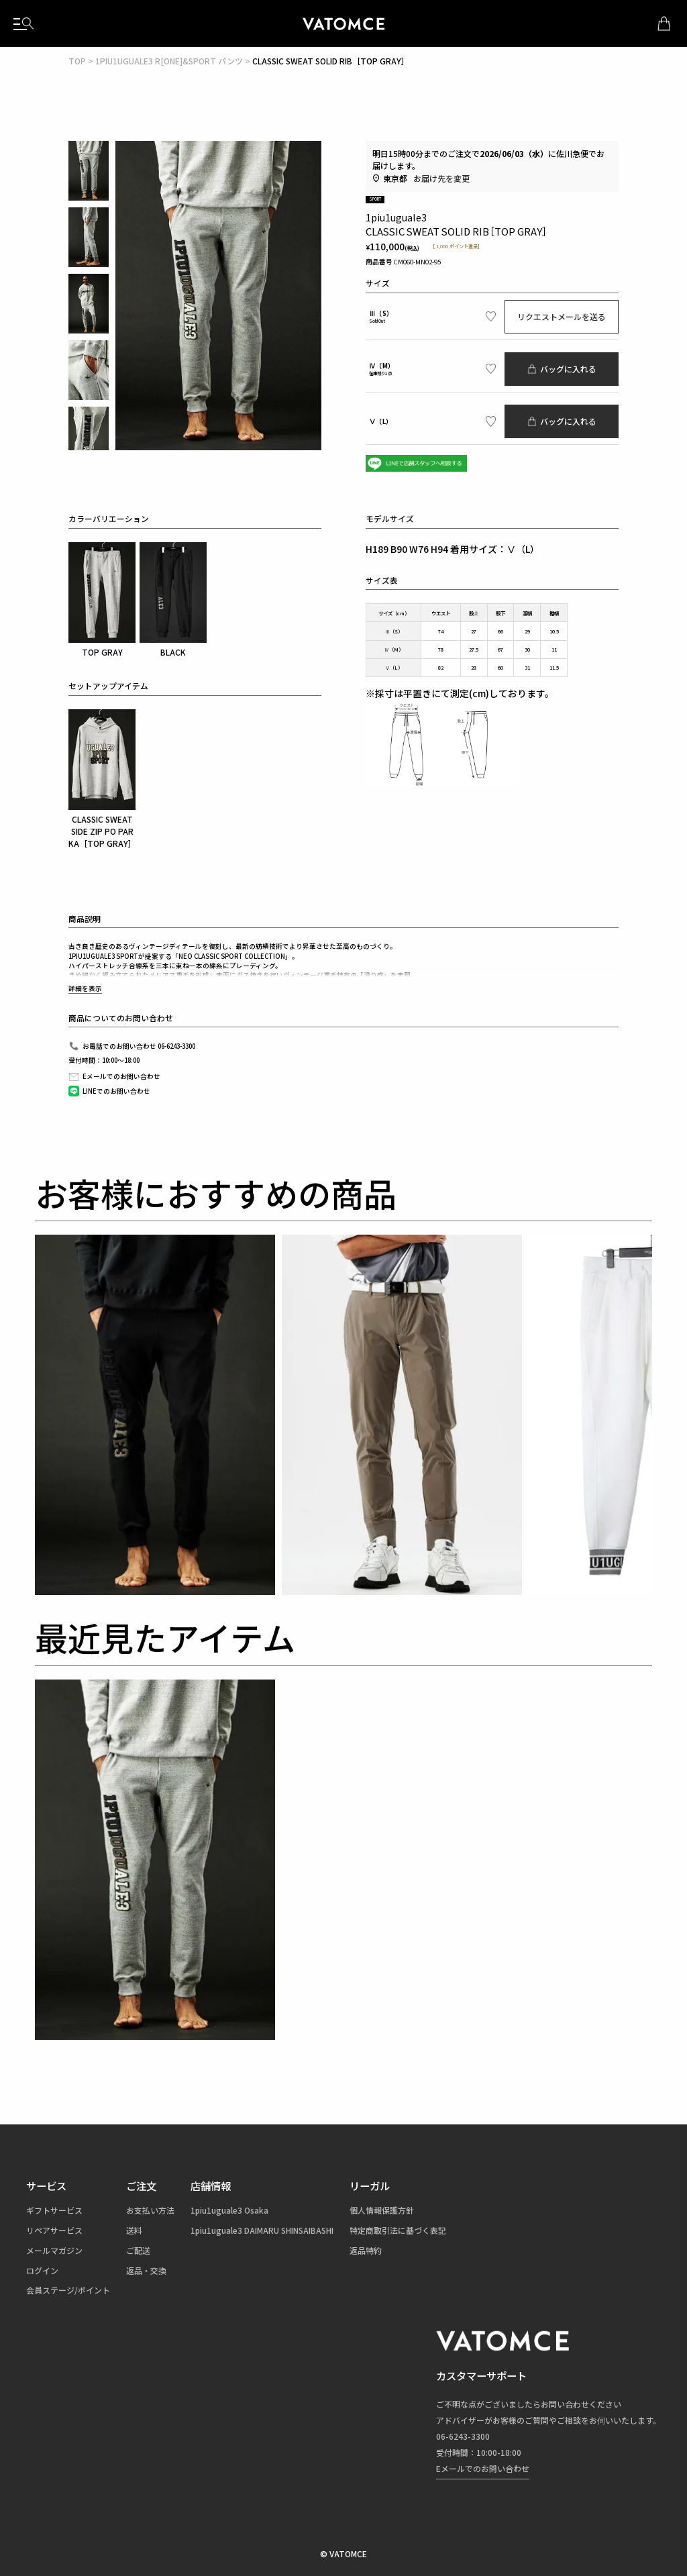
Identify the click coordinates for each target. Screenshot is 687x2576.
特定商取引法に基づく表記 (398, 2230)
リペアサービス (54, 2230)
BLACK (173, 600)
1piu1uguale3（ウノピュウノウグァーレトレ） (343, 23)
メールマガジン (54, 2249)
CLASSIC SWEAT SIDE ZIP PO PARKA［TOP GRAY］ (102, 779)
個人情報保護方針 (382, 2210)
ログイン (42, 2269)
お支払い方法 (150, 2210)
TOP (77, 60)
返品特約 (366, 2249)
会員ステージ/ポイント (68, 2290)
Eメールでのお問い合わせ (482, 2468)
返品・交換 (146, 2269)
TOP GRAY (102, 600)
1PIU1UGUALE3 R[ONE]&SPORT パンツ (169, 60)
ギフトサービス (54, 2210)
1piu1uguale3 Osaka (229, 2210)
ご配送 (138, 2249)
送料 (134, 2230)
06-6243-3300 (463, 2436)
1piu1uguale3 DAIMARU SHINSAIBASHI (262, 2230)
